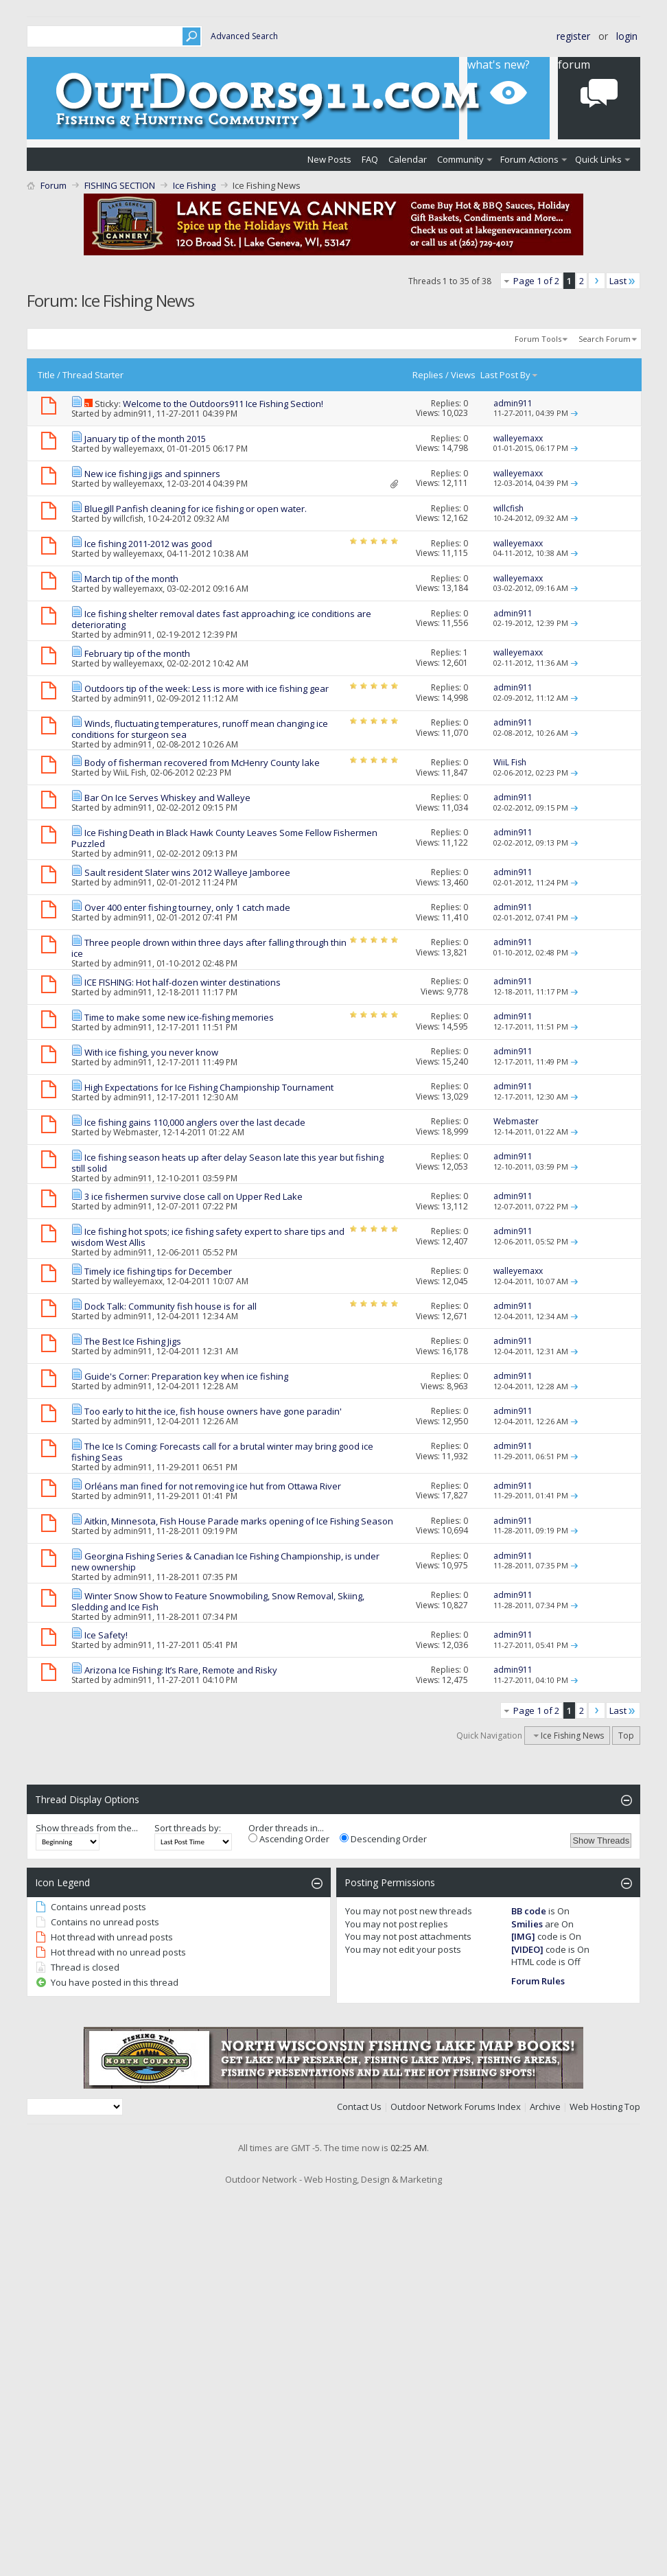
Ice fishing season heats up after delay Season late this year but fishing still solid (227, 1162)
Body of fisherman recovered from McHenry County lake (202, 762)
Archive (545, 2106)
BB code (528, 1911)
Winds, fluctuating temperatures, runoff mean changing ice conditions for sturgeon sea (199, 729)
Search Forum (604, 339)
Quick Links (598, 159)
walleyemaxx (138, 448)
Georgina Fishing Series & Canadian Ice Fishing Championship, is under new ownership (225, 1561)
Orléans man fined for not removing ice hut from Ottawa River (212, 1486)
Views (463, 375)
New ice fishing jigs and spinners (152, 473)
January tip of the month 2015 (145, 438)
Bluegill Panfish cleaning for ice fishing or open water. (195, 508)
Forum (53, 185)
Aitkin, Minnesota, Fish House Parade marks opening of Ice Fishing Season (238, 1521)
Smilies (527, 1924)
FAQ (370, 159)
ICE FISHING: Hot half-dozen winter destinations (182, 982)
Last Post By (509, 375)
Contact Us (359, 2106)
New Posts (329, 159)
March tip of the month (131, 578)
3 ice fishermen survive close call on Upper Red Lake (193, 1196)
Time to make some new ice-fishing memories (179, 1017)
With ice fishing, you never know (151, 1052)
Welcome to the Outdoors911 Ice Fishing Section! (223, 403)
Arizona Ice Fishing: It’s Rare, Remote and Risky (180, 1670)
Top (626, 1735)
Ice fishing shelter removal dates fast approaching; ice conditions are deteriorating (221, 619)
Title (46, 375)
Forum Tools (538, 339)
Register (573, 36)
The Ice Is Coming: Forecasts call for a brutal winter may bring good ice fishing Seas (222, 1451)
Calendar (407, 159)
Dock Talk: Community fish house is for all (170, 1306)
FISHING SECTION (119, 185)
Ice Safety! (106, 1635)
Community (460, 159)
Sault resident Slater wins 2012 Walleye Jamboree (187, 872)
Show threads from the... (87, 1827)
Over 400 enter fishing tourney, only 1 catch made (187, 907)
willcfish (128, 518)
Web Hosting (596, 2106)
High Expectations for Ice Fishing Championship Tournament (209, 1087)
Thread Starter (93, 375)
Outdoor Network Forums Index (455, 2106)
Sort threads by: (187, 1827)
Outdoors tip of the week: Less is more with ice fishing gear (206, 688)
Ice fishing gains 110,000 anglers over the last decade (194, 1122)
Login (626, 36)
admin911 (132, 413)
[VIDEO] (527, 1949)
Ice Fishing (194, 185)
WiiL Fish (129, 772)
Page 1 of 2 (536, 281)
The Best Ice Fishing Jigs (132, 1341)
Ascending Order (288, 1838)
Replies (427, 375)
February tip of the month (137, 653)
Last (623, 281)
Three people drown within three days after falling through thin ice (209, 948)
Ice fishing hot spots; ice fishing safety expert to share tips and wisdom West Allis (207, 1237)
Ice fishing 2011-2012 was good (148, 543)
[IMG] (523, 1936)
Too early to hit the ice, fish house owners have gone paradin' (213, 1411)
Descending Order (383, 1838)
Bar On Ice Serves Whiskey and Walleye (167, 797)
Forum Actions (529, 159)
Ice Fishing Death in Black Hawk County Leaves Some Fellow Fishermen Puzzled (224, 838)
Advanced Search (244, 36)
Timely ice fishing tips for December (158, 1271)
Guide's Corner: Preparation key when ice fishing (186, 1376)
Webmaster (136, 1132)
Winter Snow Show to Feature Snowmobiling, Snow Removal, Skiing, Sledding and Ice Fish (217, 1601)
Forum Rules (538, 1981)
